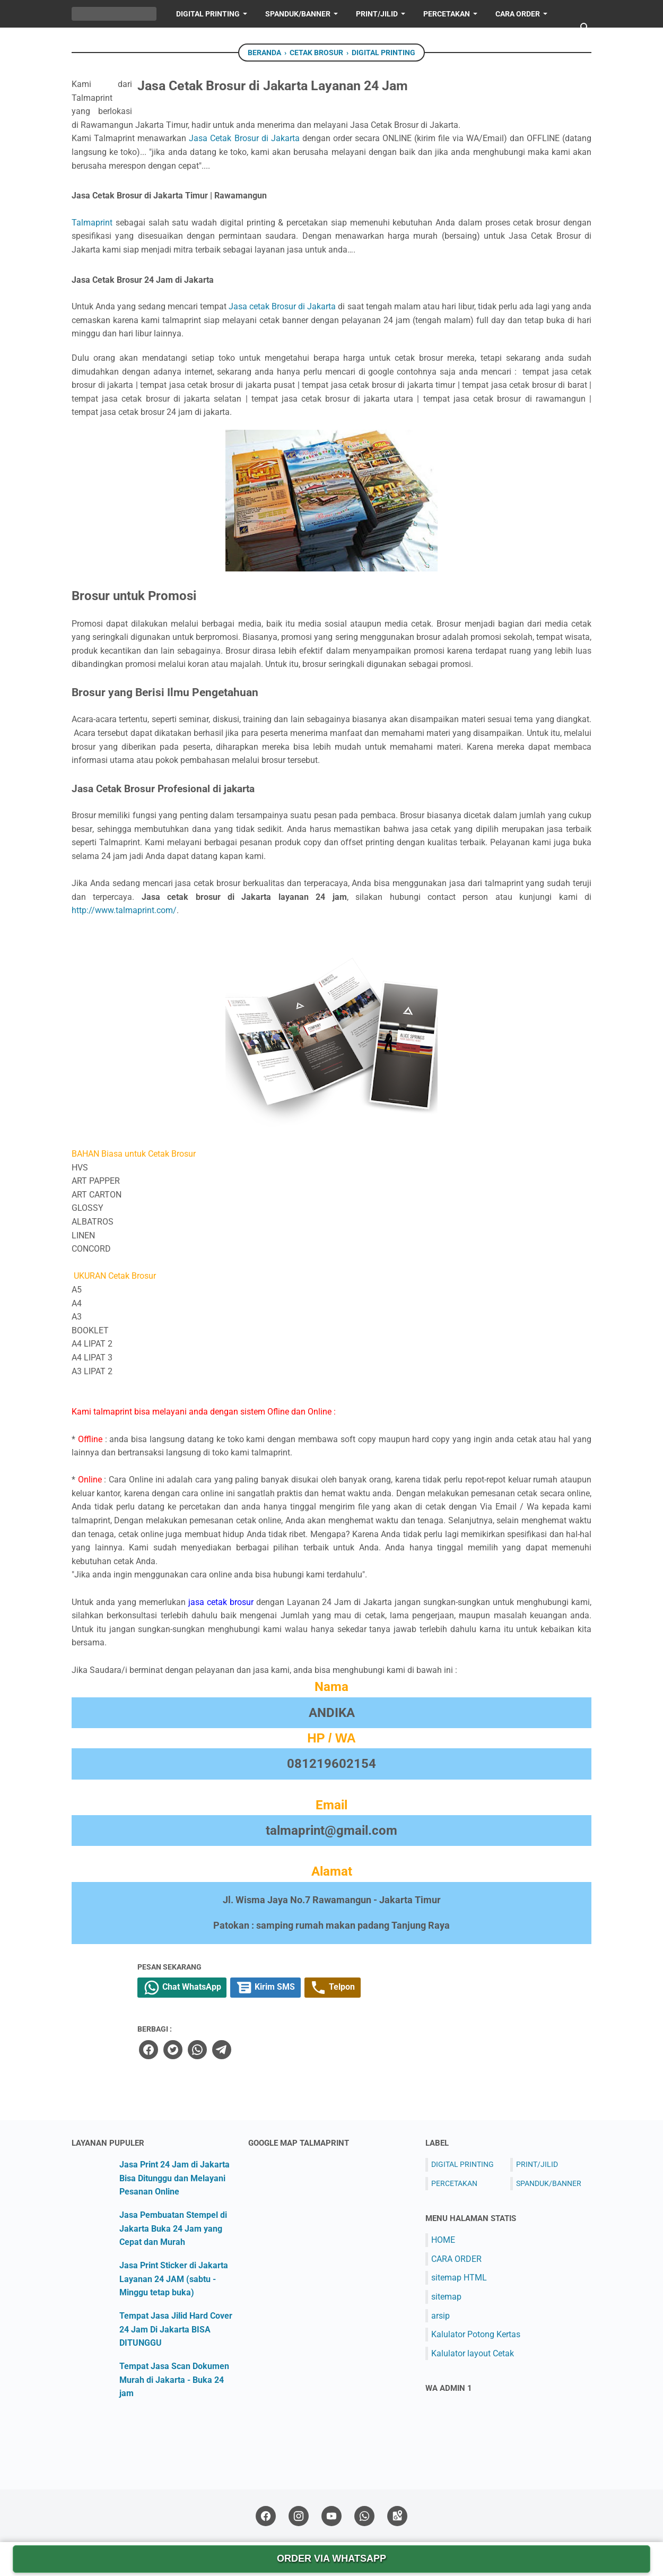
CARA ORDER (456, 2259)
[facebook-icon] (266, 2516)
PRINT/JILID (377, 14)
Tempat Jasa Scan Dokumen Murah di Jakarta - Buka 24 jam (174, 2380)
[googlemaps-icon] (397, 2516)
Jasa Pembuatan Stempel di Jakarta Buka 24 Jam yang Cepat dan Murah (173, 2229)
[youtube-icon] (331, 2516)
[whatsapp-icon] (364, 2516)
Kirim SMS (404, 1989)
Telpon (476, 1989)
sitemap (446, 2297)
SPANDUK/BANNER (297, 14)
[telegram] (350, 2050)
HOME (91, 41)
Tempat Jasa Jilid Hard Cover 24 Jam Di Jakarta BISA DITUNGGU (175, 2329)
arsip (440, 2316)
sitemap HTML (459, 2278)
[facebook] (279, 2050)
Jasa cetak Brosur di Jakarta (282, 306)
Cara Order (517, 14)
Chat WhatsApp (316, 1989)
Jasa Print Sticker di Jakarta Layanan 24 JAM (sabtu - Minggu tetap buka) (173, 2279)
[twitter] (302, 2050)
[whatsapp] (326, 2050)
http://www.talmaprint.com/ (124, 910)
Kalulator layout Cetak (472, 2354)
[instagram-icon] (299, 2516)
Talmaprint (92, 223)
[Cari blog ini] (585, 27)
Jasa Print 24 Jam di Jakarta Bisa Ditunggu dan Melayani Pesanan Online (174, 2178)
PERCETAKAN (446, 14)
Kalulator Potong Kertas (475, 2335)
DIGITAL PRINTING (208, 14)
